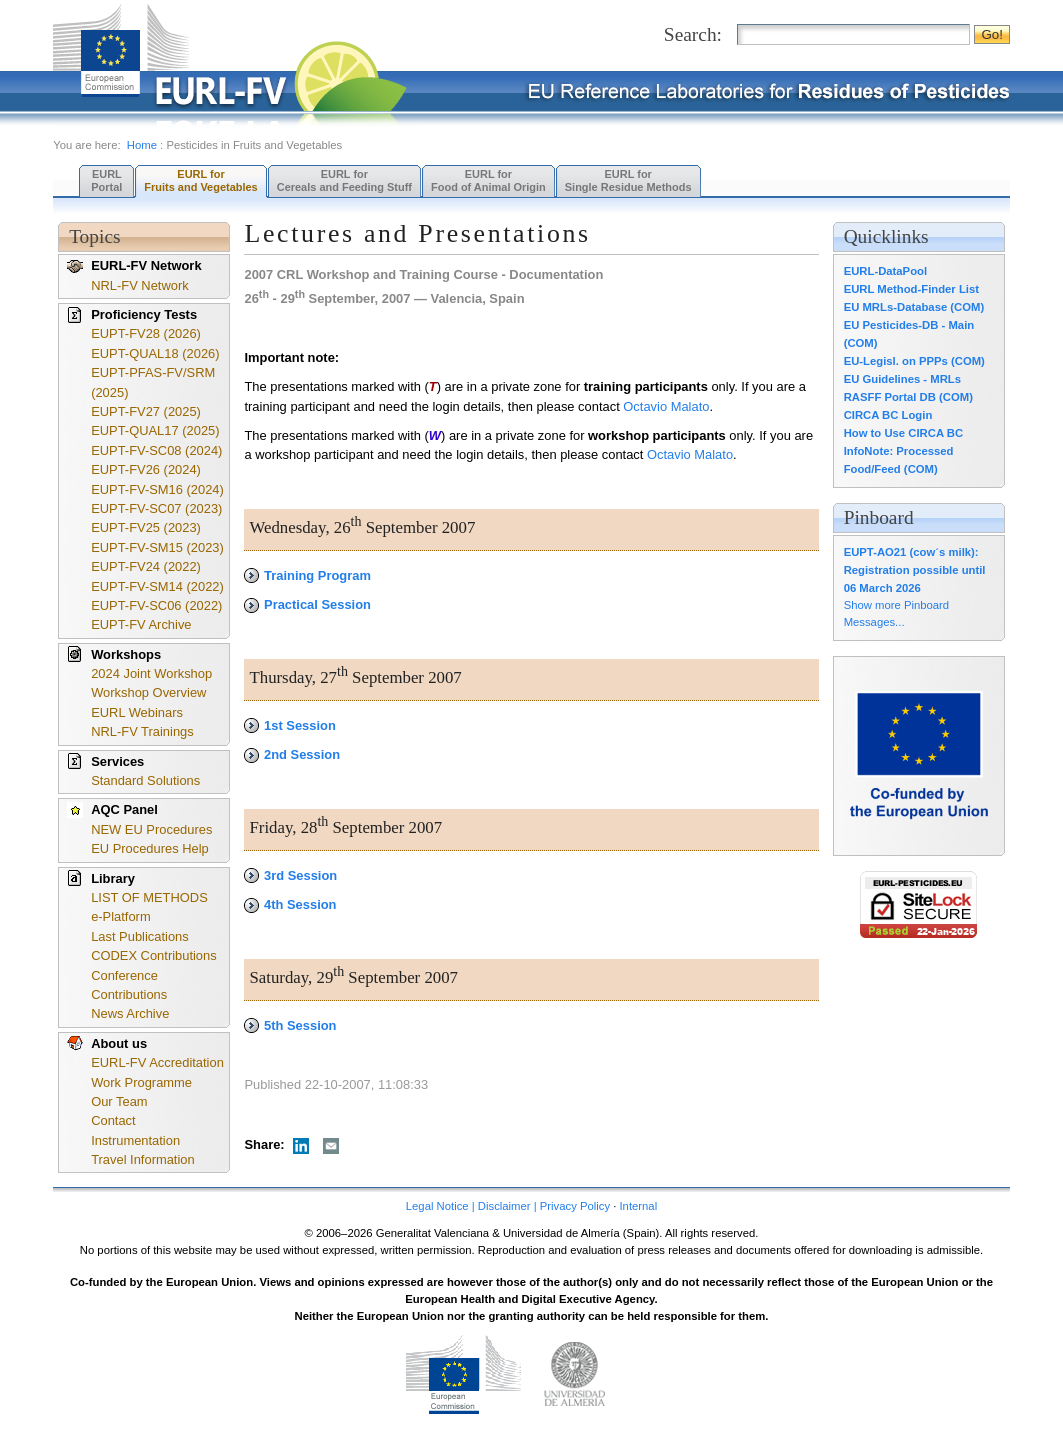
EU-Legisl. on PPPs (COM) (914, 361)
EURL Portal (106, 180)
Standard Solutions (145, 780)
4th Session (290, 904)
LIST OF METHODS (149, 897)
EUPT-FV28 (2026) (146, 333)
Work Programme (141, 1082)
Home (142, 145)
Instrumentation (135, 1140)
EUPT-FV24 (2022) (146, 566)
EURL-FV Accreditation (157, 1062)
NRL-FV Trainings (142, 731)
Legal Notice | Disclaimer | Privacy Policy (508, 1206)
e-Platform (121, 916)
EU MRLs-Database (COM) (914, 307)
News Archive (130, 1013)
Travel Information (143, 1159)
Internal (638, 1206)
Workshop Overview (148, 692)
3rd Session (290, 875)
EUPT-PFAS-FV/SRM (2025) (153, 382)
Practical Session (307, 604)
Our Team (119, 1101)
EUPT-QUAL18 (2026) (155, 353)
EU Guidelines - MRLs (902, 379)
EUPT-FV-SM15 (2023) (157, 547)
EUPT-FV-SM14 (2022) (157, 586)
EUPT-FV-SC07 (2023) (156, 508)
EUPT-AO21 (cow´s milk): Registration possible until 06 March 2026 (915, 570)
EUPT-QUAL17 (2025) (155, 430)
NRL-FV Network (140, 285)
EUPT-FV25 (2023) (146, 527)
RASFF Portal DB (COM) (908, 397)
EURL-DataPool (885, 271)
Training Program (307, 575)
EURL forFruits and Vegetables (200, 180)
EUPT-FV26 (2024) (146, 469)
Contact (113, 1120)
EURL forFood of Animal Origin (488, 180)
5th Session (290, 1025)
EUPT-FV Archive (141, 624)
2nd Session (292, 754)
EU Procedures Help (150, 848)
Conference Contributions (129, 985)
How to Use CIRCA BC (903, 433)
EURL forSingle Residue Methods (628, 180)
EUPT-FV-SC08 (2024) (156, 450)
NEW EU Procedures (151, 829)
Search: (693, 34)
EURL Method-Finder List (911, 289)
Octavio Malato (666, 406)
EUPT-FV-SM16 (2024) (157, 489)
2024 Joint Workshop (151, 673)
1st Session (289, 725)
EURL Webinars (137, 712)
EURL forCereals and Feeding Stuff (344, 180)
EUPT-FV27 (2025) (146, 411)
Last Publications (140, 936)
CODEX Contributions (154, 955)
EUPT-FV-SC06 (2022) (156, 605)
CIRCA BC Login (888, 415)
